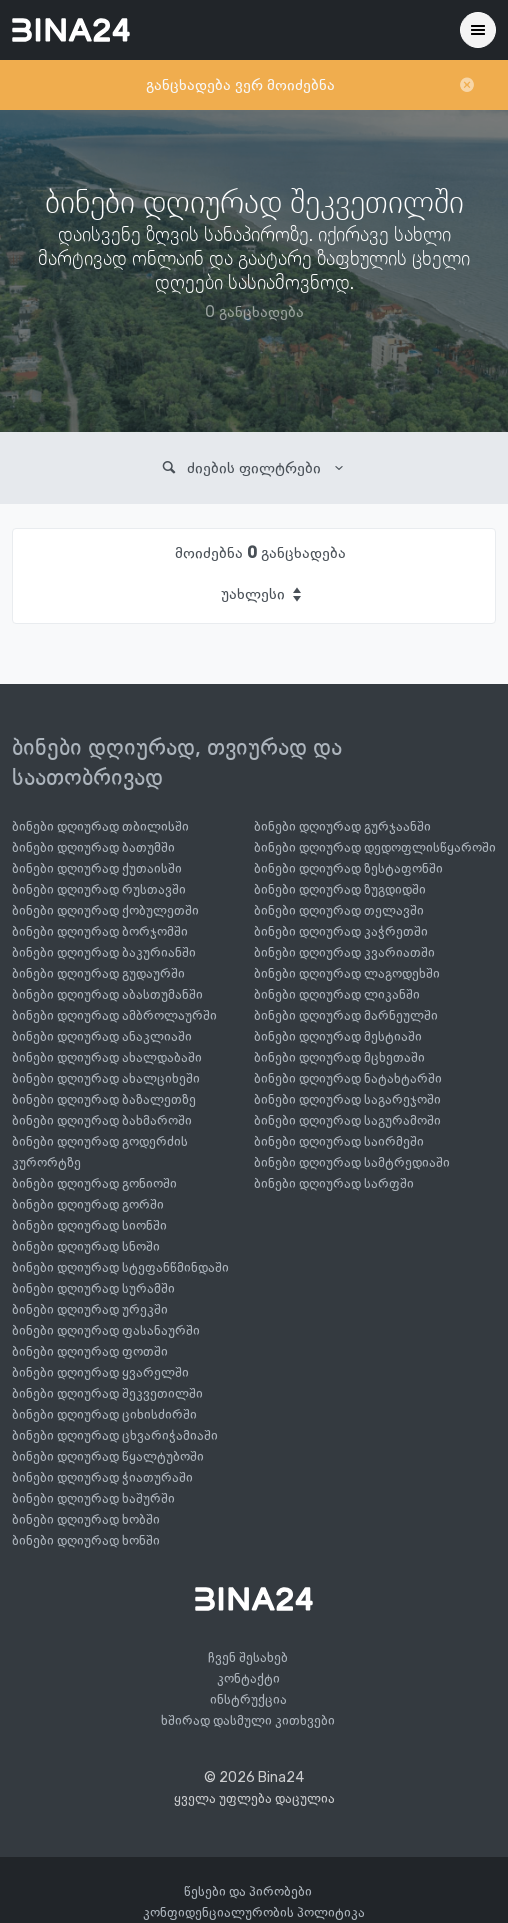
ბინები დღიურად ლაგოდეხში (347, 973)
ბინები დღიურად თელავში (339, 910)
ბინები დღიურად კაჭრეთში (341, 931)
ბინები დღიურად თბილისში (100, 826)
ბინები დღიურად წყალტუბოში (108, 1456)
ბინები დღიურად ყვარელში (100, 1372)
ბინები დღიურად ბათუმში (93, 847)
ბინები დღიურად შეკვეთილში (107, 1393)
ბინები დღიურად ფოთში (90, 1351)
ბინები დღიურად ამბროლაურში (114, 1015)
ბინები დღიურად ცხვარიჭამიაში (115, 1435)
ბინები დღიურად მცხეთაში (339, 1057)
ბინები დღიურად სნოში (86, 1246)
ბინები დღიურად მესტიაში (338, 1036)
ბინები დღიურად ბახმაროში (102, 1120)
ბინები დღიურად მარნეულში (346, 1015)
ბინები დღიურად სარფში (334, 1183)
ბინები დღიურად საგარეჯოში (347, 1099)
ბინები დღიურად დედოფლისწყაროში (375, 847)
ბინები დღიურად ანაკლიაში (102, 1036)
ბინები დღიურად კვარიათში (344, 952)
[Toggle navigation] (478, 30)
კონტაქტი (248, 1678)
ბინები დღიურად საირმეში (339, 1141)
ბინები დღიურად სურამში (93, 1288)
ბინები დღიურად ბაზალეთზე (104, 1099)
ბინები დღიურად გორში (88, 1204)
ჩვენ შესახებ (248, 1657)
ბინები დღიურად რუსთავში (99, 889)
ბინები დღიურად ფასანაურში (106, 1330)
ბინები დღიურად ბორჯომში (100, 931)
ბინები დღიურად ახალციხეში (106, 1078)
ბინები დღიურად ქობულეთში (105, 910)
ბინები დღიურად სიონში (89, 1225)
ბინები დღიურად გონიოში (94, 1183)
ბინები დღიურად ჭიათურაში (102, 1477)
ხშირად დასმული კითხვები (248, 1720)
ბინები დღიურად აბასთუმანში (107, 994)
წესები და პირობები (248, 1891)
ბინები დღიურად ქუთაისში (97, 868)
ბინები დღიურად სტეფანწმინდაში (120, 1267)
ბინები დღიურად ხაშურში (93, 1498)
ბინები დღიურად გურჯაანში (342, 826)
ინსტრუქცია (248, 1699)
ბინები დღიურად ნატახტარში (348, 1078)
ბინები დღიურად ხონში (86, 1540)
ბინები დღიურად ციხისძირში (104, 1414)
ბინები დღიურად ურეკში (90, 1309)
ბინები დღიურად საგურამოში (347, 1120)
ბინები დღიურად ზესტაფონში (348, 868)
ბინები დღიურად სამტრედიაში (352, 1162)
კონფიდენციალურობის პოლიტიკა (254, 1912)
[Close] (467, 85)
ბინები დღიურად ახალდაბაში (107, 1057)
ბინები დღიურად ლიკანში (337, 994)
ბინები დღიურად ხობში (86, 1519)
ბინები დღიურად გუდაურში (98, 973)
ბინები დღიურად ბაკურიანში (104, 952)
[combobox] (260, 594)
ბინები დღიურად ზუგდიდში (340, 889)
